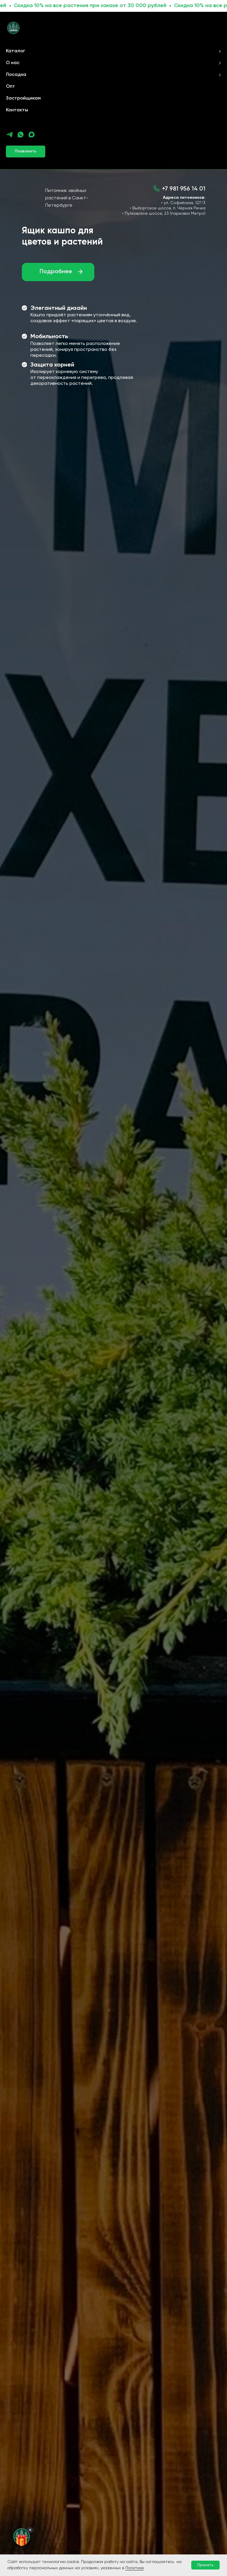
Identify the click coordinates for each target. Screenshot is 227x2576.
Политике (134, 2568)
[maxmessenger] (31, 134)
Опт (10, 86)
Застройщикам (23, 98)
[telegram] (9, 134)
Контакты (17, 110)
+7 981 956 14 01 (183, 189)
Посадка (16, 74)
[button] (25, 151)
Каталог (15, 51)
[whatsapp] (20, 134)
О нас (13, 63)
